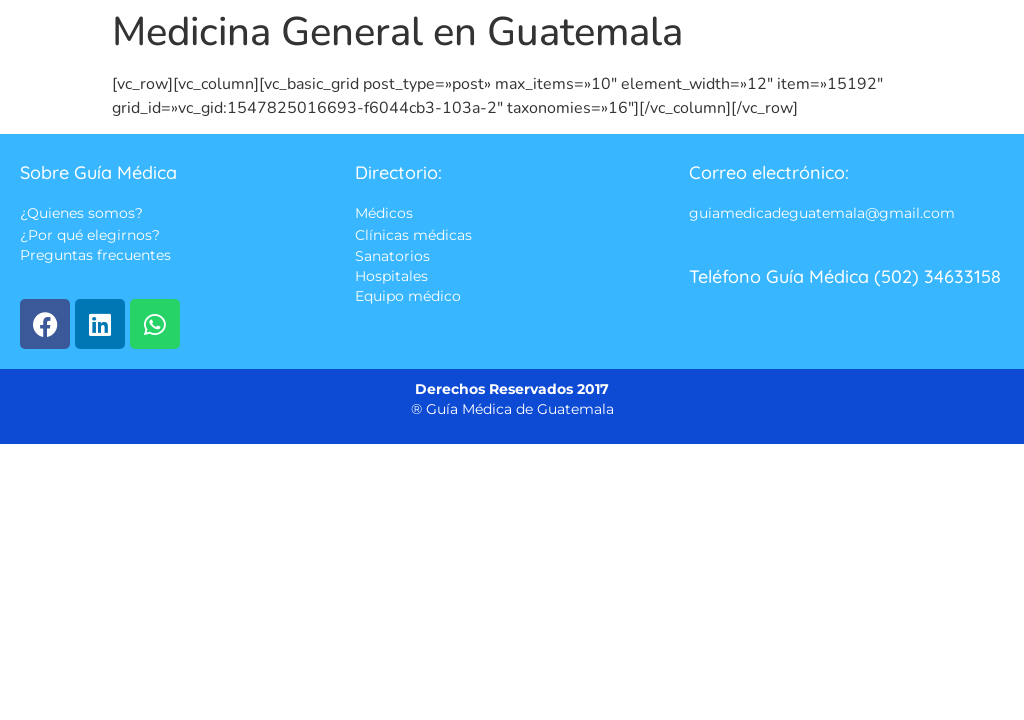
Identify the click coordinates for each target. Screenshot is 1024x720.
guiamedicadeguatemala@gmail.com (822, 214)
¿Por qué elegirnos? (90, 235)
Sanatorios (392, 256)
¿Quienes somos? (81, 214)
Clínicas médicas (413, 235)
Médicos (384, 214)
